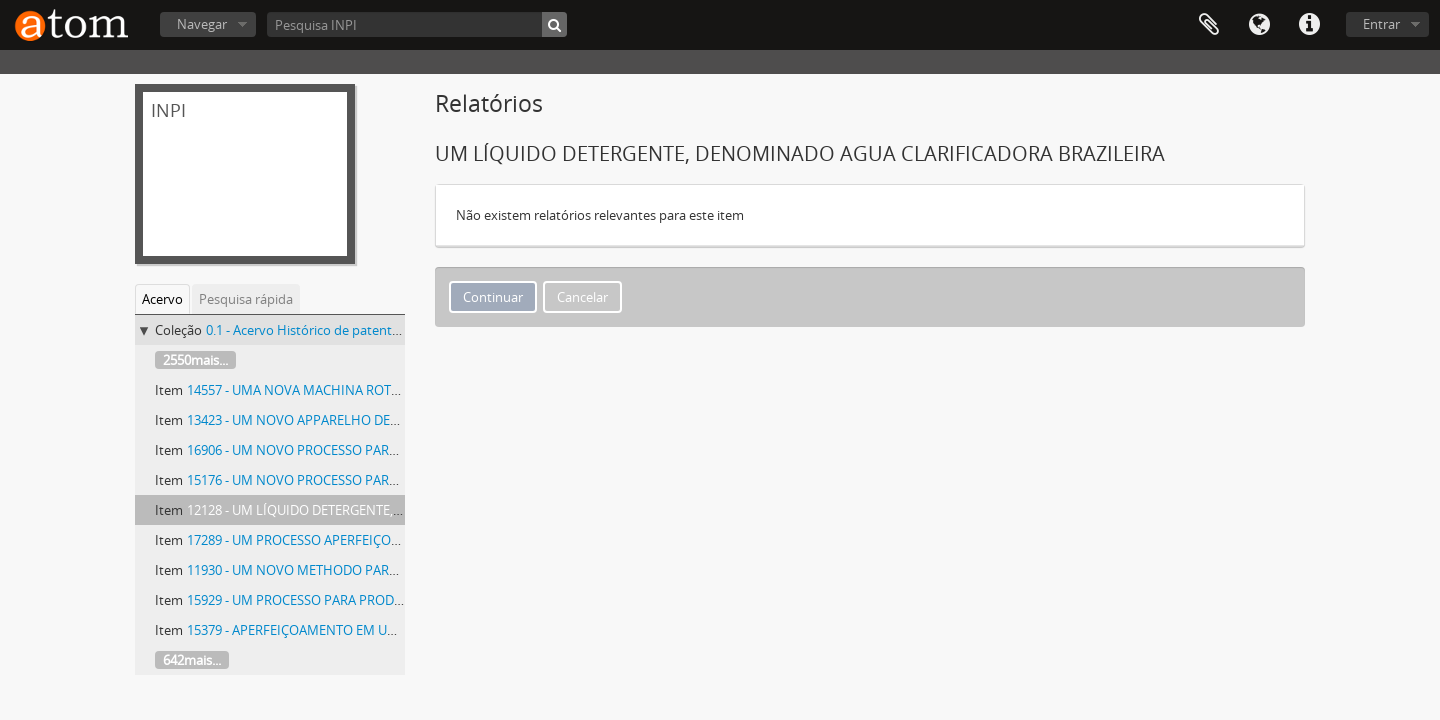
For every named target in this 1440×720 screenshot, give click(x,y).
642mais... (192, 660)
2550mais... (195, 360)
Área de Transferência (1209, 25)
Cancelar (582, 297)
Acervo (162, 299)
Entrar (1381, 24)
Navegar (202, 24)
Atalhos (1309, 25)
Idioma (1259, 25)
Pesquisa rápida (246, 299)
